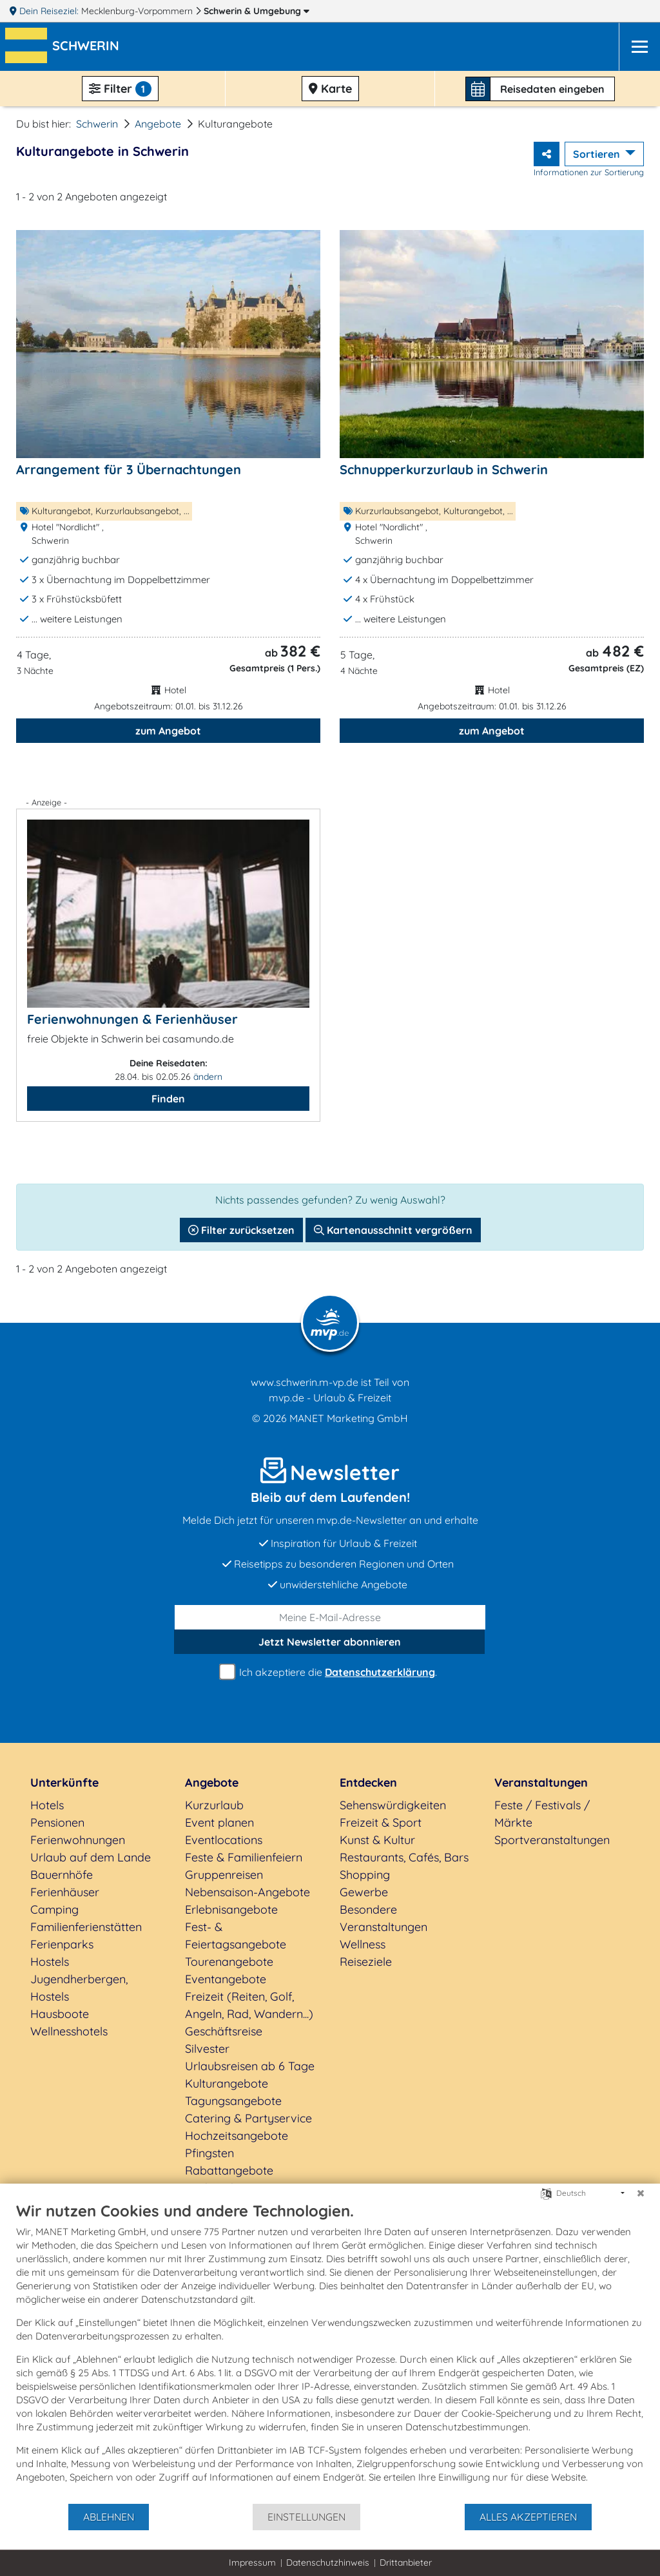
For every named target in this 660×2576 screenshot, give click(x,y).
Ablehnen (108, 2516)
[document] (330, 2352)
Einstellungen (306, 2516)
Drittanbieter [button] (406, 2562)
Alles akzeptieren (528, 2516)
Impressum (252, 2562)
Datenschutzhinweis (327, 2562)
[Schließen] (640, 2193)
